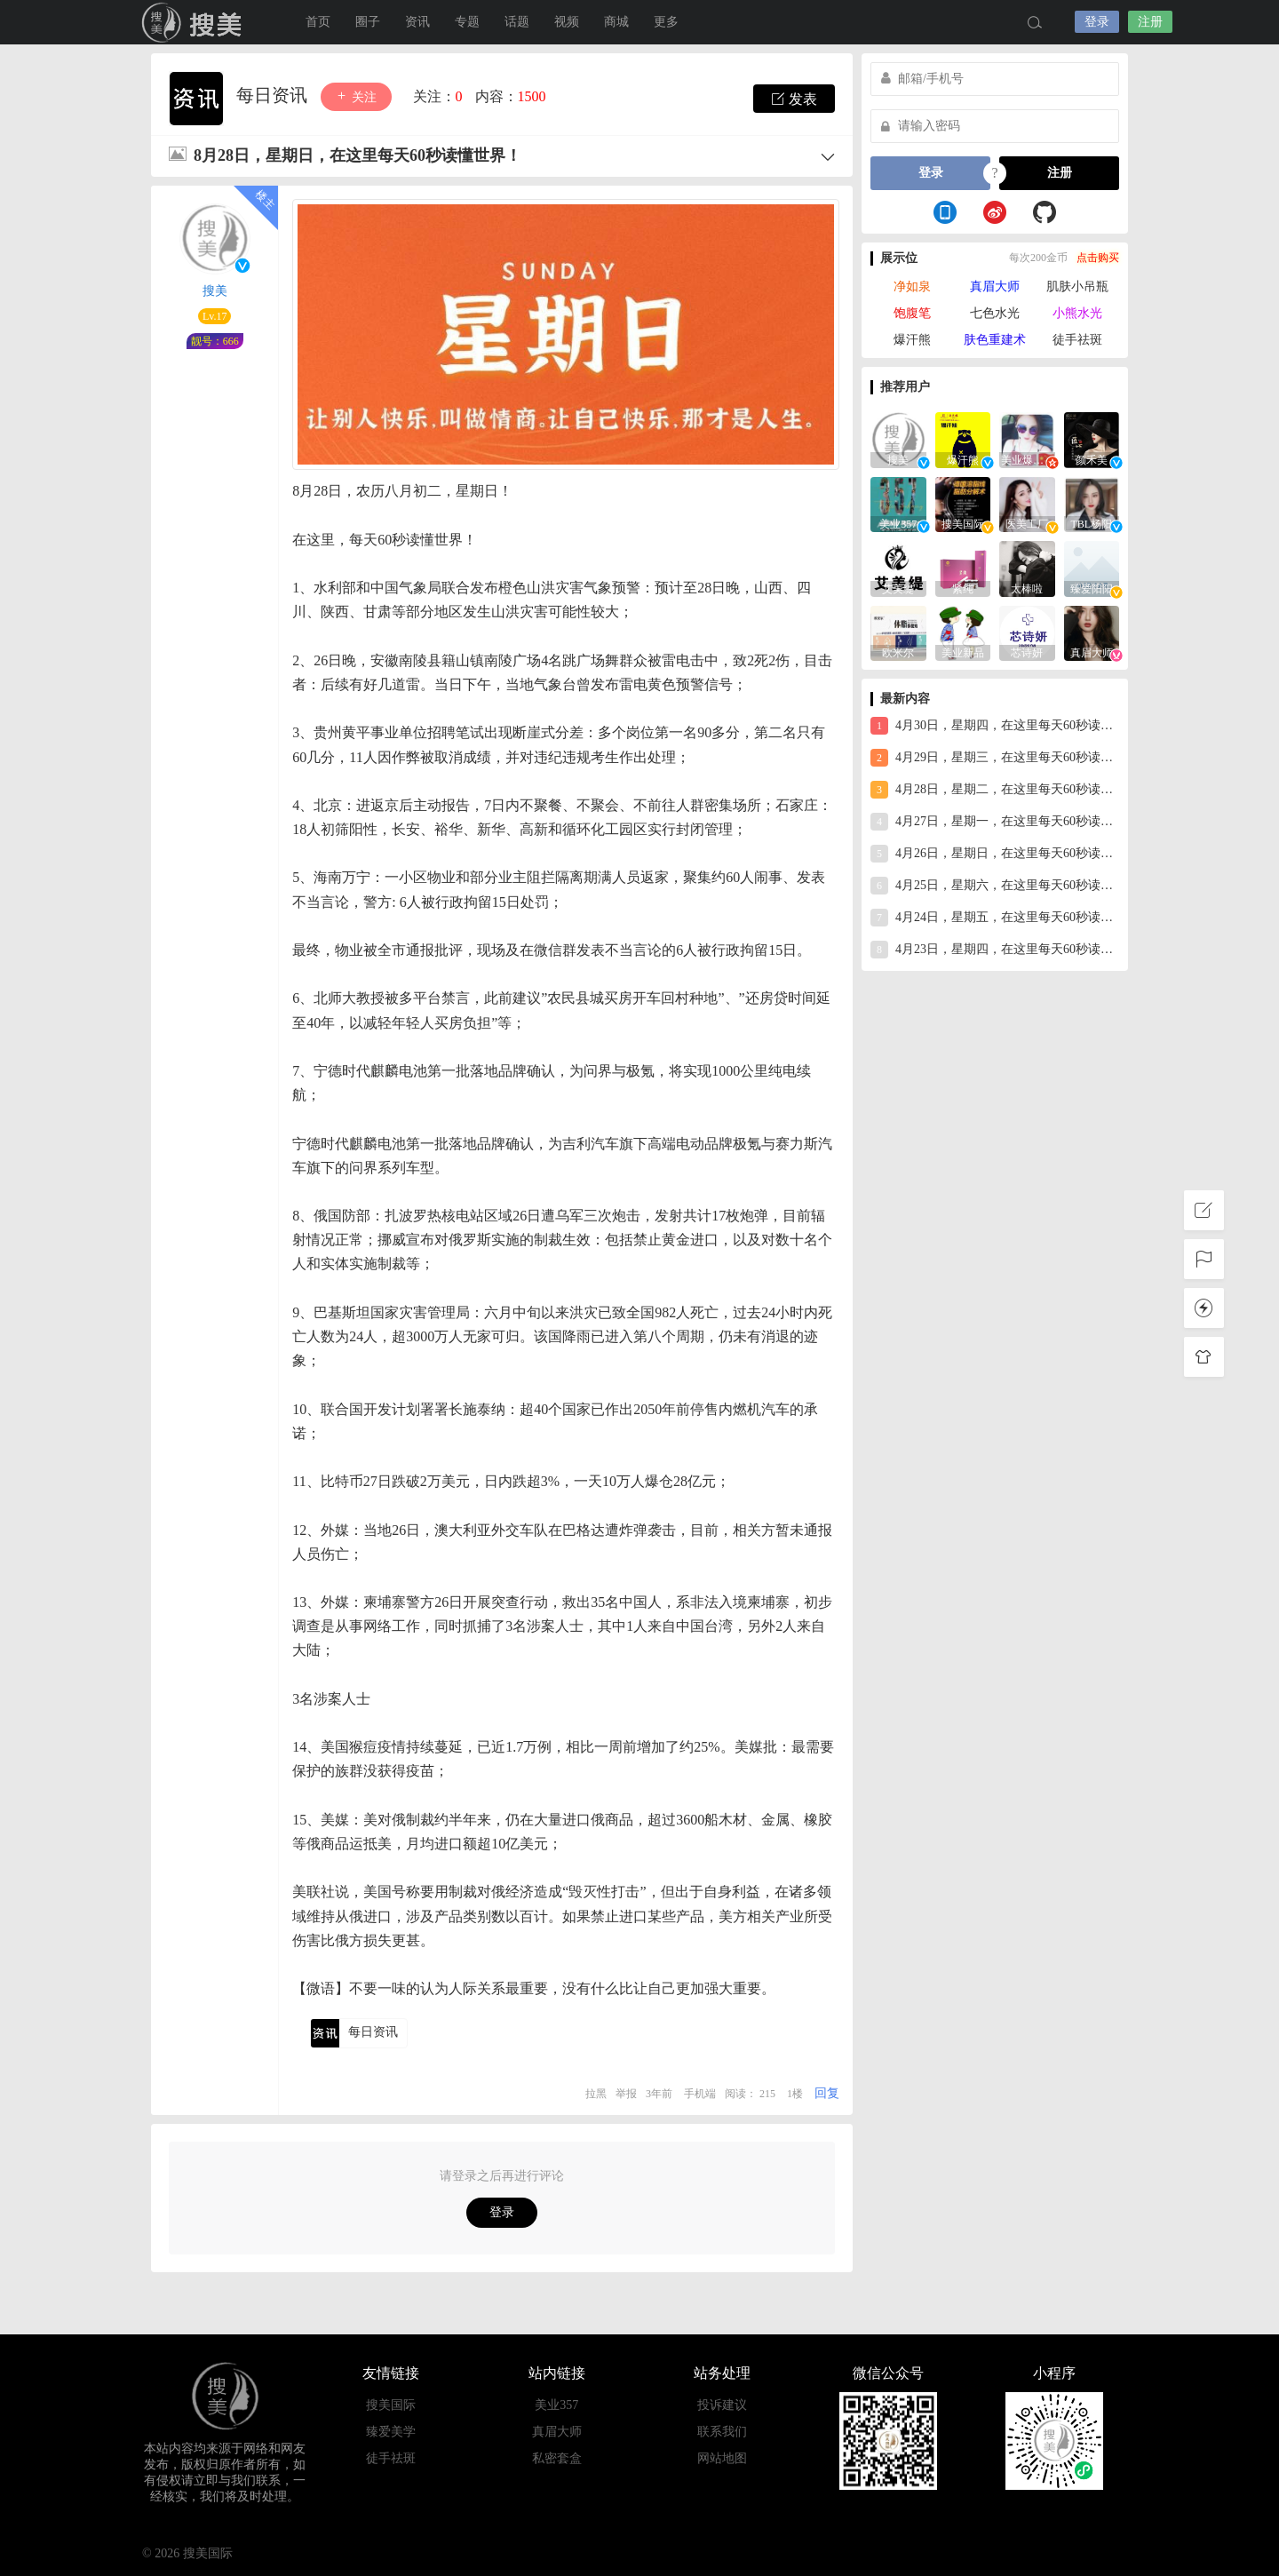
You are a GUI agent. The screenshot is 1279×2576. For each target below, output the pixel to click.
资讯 (417, 21)
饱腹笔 (912, 313)
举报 (626, 2093)
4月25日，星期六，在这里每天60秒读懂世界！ (994, 885)
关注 (356, 96)
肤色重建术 (995, 339)
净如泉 (912, 286)
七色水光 (995, 313)
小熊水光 (1077, 313)
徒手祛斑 (1077, 339)
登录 (1096, 21)
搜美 (215, 291)
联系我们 (722, 2431)
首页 (318, 21)
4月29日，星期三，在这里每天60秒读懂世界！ (994, 758)
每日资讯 (274, 95)
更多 (666, 21)
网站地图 (722, 2458)
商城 (616, 21)
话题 (516, 21)
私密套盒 (557, 2458)
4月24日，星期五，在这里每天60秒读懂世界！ (994, 917)
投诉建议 (722, 2405)
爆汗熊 (912, 339)
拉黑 (596, 2093)
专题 (467, 21)
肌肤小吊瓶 (1077, 286)
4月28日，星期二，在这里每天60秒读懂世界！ (994, 790)
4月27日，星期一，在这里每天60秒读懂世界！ (994, 822)
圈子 (367, 21)
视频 (566, 21)
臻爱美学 (391, 2431)
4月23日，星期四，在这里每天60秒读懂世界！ (994, 949)
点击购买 (1097, 257)
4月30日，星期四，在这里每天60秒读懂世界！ (994, 726)
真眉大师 (995, 286)
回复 (826, 2093)
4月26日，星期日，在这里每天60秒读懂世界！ (994, 854)
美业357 (556, 2405)
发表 (794, 99)
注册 (1150, 21)
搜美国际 (195, 22)
